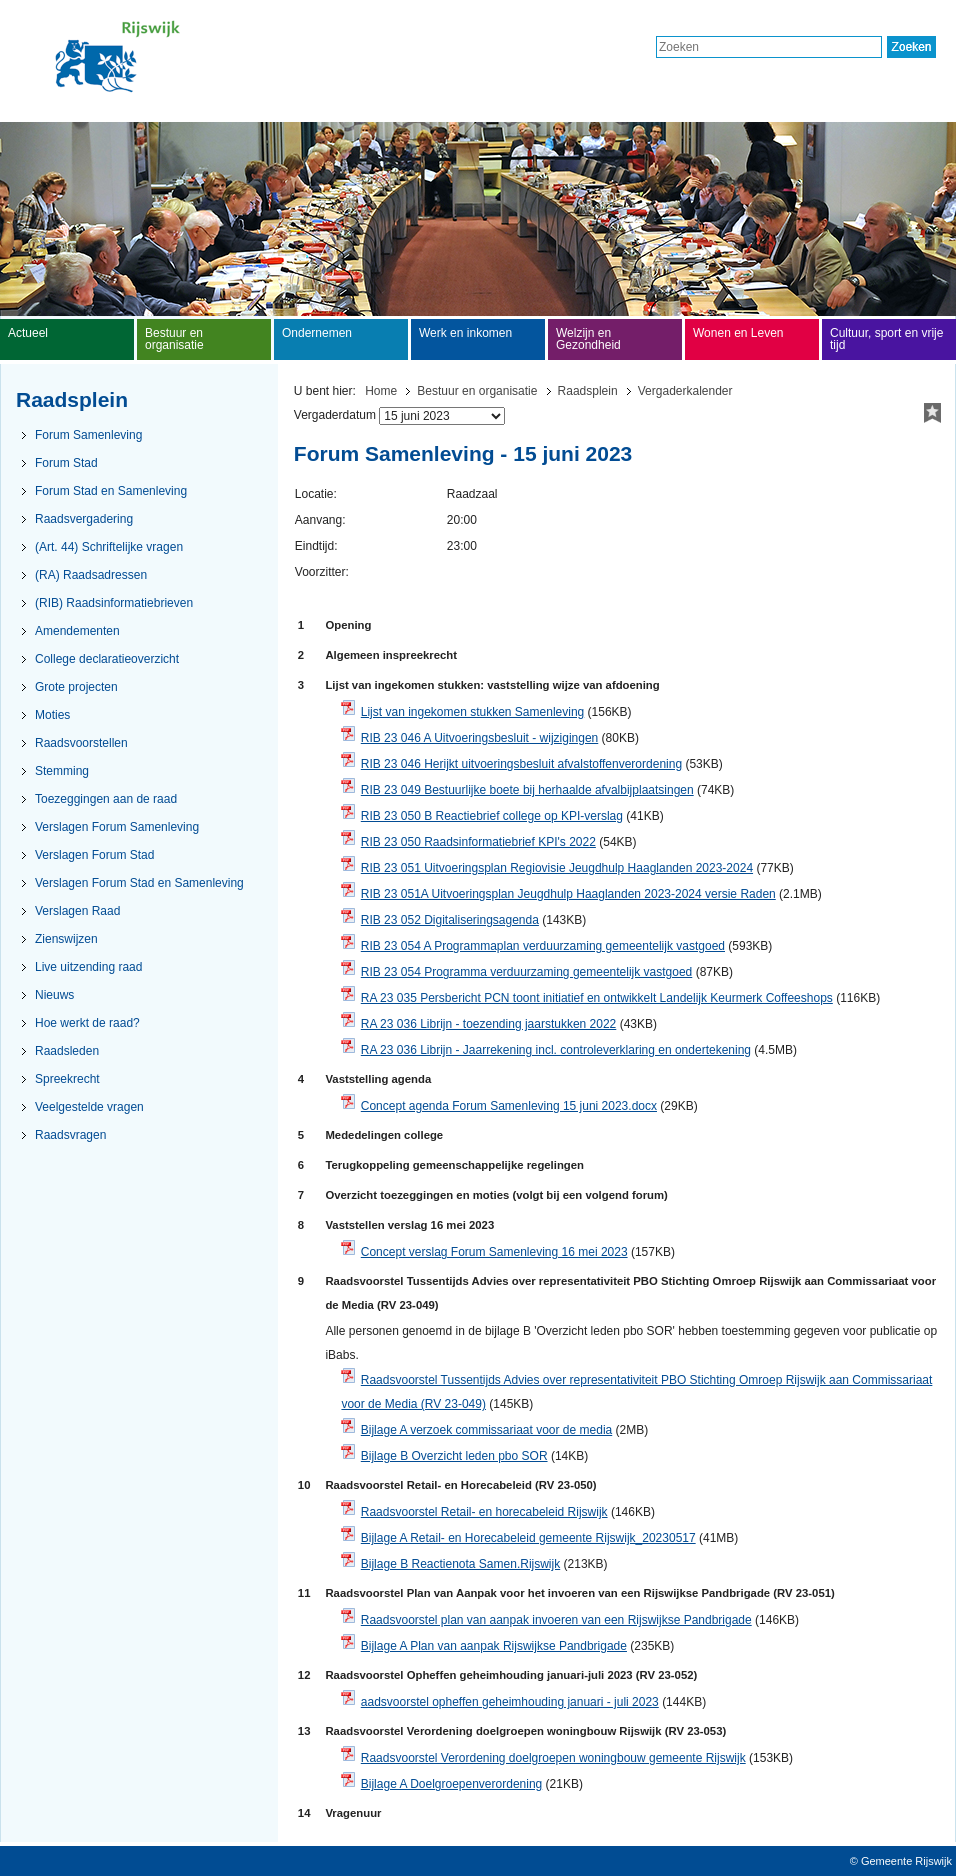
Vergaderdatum (335, 415)
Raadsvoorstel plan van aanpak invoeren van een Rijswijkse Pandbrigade (556, 1620)
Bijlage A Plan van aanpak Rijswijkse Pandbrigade (494, 1646)
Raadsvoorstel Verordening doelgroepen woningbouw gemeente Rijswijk (553, 1758)
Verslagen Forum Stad (94, 855)
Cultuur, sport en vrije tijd (886, 339)
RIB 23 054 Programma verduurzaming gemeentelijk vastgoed (527, 972)
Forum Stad (66, 463)
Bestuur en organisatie (477, 391)
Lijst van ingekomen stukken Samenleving (472, 712)
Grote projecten (76, 687)
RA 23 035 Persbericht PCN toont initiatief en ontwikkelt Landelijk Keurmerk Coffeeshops (597, 998)
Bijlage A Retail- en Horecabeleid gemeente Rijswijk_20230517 (528, 1538)
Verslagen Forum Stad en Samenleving (139, 883)
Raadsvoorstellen (81, 743)
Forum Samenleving (88, 435)
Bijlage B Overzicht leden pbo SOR (454, 1456)
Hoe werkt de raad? (87, 1023)
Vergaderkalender (685, 391)
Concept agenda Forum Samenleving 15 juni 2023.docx (509, 1106)
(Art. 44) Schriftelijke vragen (109, 547)
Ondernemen (317, 333)
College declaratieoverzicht (107, 659)
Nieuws (54, 995)
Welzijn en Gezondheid (588, 339)
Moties (52, 715)
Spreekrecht (67, 1079)
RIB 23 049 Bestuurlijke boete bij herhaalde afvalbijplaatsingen (527, 790)
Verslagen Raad (77, 911)
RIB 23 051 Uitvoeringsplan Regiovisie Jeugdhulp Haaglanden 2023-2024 (557, 868)
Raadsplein (588, 391)
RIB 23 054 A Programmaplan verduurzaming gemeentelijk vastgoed (543, 946)
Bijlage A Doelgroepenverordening (451, 1784)
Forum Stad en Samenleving (111, 491)
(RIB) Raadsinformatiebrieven (114, 603)
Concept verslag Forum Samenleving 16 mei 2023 (494, 1252)
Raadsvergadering (84, 519)
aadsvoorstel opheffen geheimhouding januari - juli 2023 (510, 1702)
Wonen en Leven (738, 333)
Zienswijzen (66, 939)
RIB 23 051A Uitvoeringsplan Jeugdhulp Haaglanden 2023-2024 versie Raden (568, 894)
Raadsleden (67, 1051)
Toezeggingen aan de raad (106, 799)
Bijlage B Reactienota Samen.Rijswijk (460, 1564)
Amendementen (77, 631)
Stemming (62, 771)
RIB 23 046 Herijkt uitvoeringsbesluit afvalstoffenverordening (521, 764)
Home (381, 391)
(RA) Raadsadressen (91, 575)
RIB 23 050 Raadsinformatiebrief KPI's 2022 (478, 842)
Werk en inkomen (465, 333)
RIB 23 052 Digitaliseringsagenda (450, 920)
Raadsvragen (70, 1135)
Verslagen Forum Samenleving (117, 827)
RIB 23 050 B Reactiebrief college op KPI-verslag (492, 816)
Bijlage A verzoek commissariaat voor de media (486, 1430)
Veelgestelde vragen (89, 1107)
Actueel (28, 333)
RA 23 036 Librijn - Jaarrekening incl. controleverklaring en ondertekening (556, 1050)
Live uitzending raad (88, 967)
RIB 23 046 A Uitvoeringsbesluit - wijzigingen (479, 738)
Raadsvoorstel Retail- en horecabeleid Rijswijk (484, 1512)
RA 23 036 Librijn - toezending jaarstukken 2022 (489, 1024)
